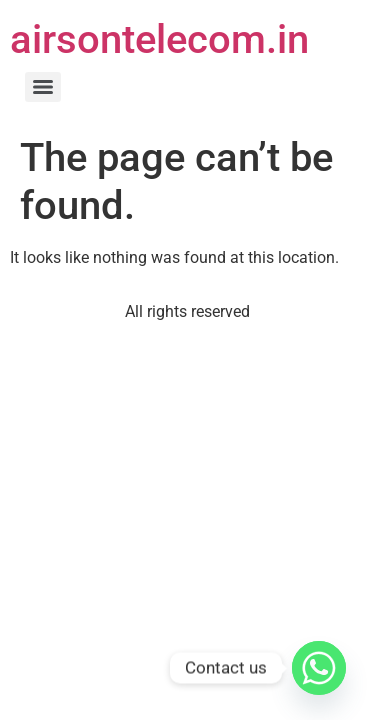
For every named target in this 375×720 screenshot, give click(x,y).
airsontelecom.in (159, 39)
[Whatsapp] (319, 668)
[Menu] (43, 87)
